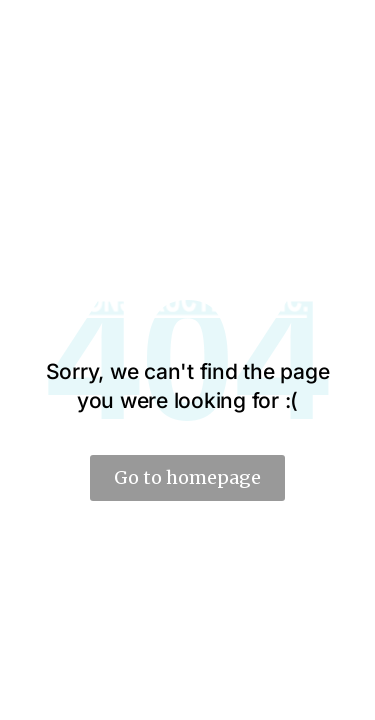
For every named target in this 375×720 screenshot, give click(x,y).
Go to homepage (187, 477)
